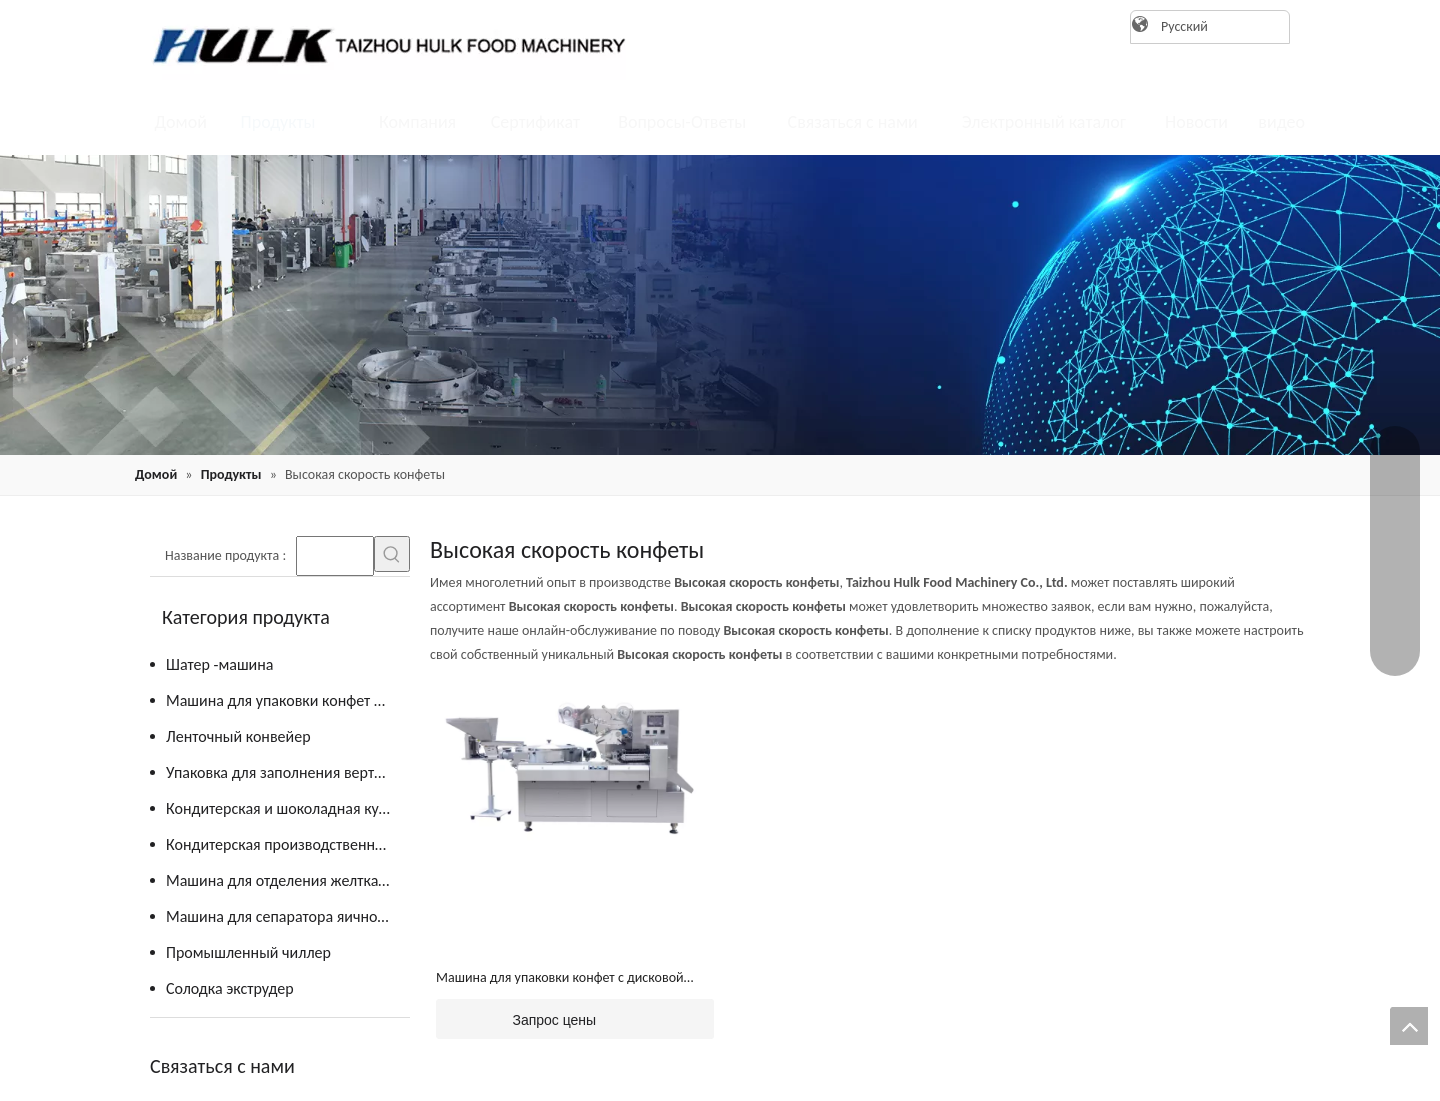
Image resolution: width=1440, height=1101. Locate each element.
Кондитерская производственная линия (288, 844)
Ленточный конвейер (238, 736)
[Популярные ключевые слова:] (392, 554)
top (1409, 1026)
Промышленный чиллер (248, 952)
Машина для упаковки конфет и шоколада (288, 700)
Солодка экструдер (230, 988)
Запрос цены (516, 1019)
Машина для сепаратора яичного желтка (288, 916)
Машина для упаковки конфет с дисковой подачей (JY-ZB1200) (560, 979)
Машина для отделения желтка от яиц (288, 880)
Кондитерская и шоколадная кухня (284, 808)
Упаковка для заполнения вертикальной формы (288, 772)
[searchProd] (335, 556)
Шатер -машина (219, 664)
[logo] (380, 45)
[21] (720, 305)
